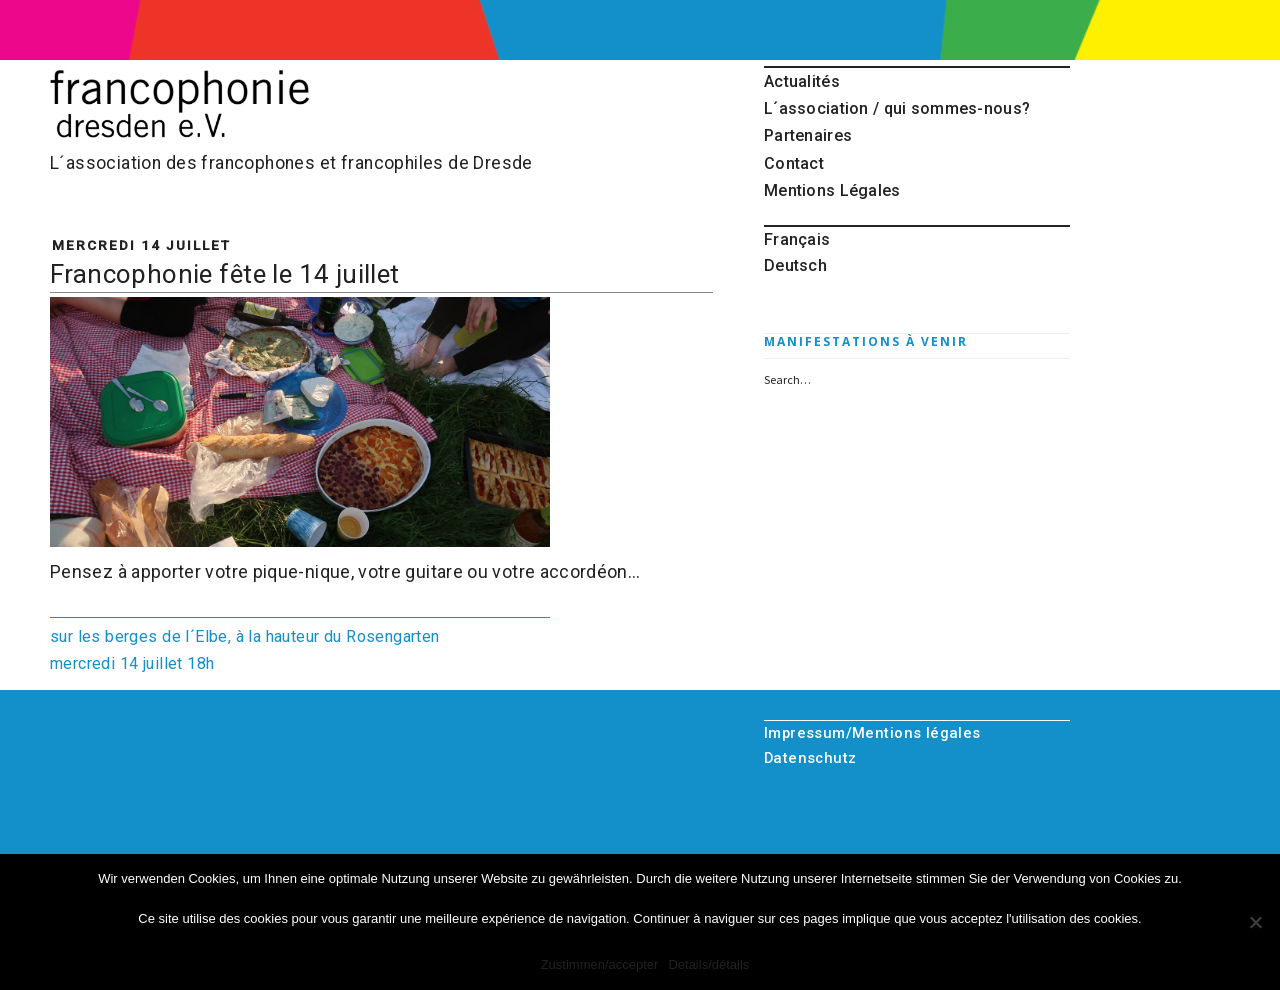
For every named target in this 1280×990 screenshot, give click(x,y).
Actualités (802, 81)
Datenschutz (810, 758)
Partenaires (808, 135)
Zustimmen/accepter (600, 964)
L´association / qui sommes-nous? (897, 108)
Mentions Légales (832, 190)
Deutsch (795, 265)
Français (797, 239)
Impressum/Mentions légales (872, 733)
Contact (794, 163)
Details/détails (708, 964)
